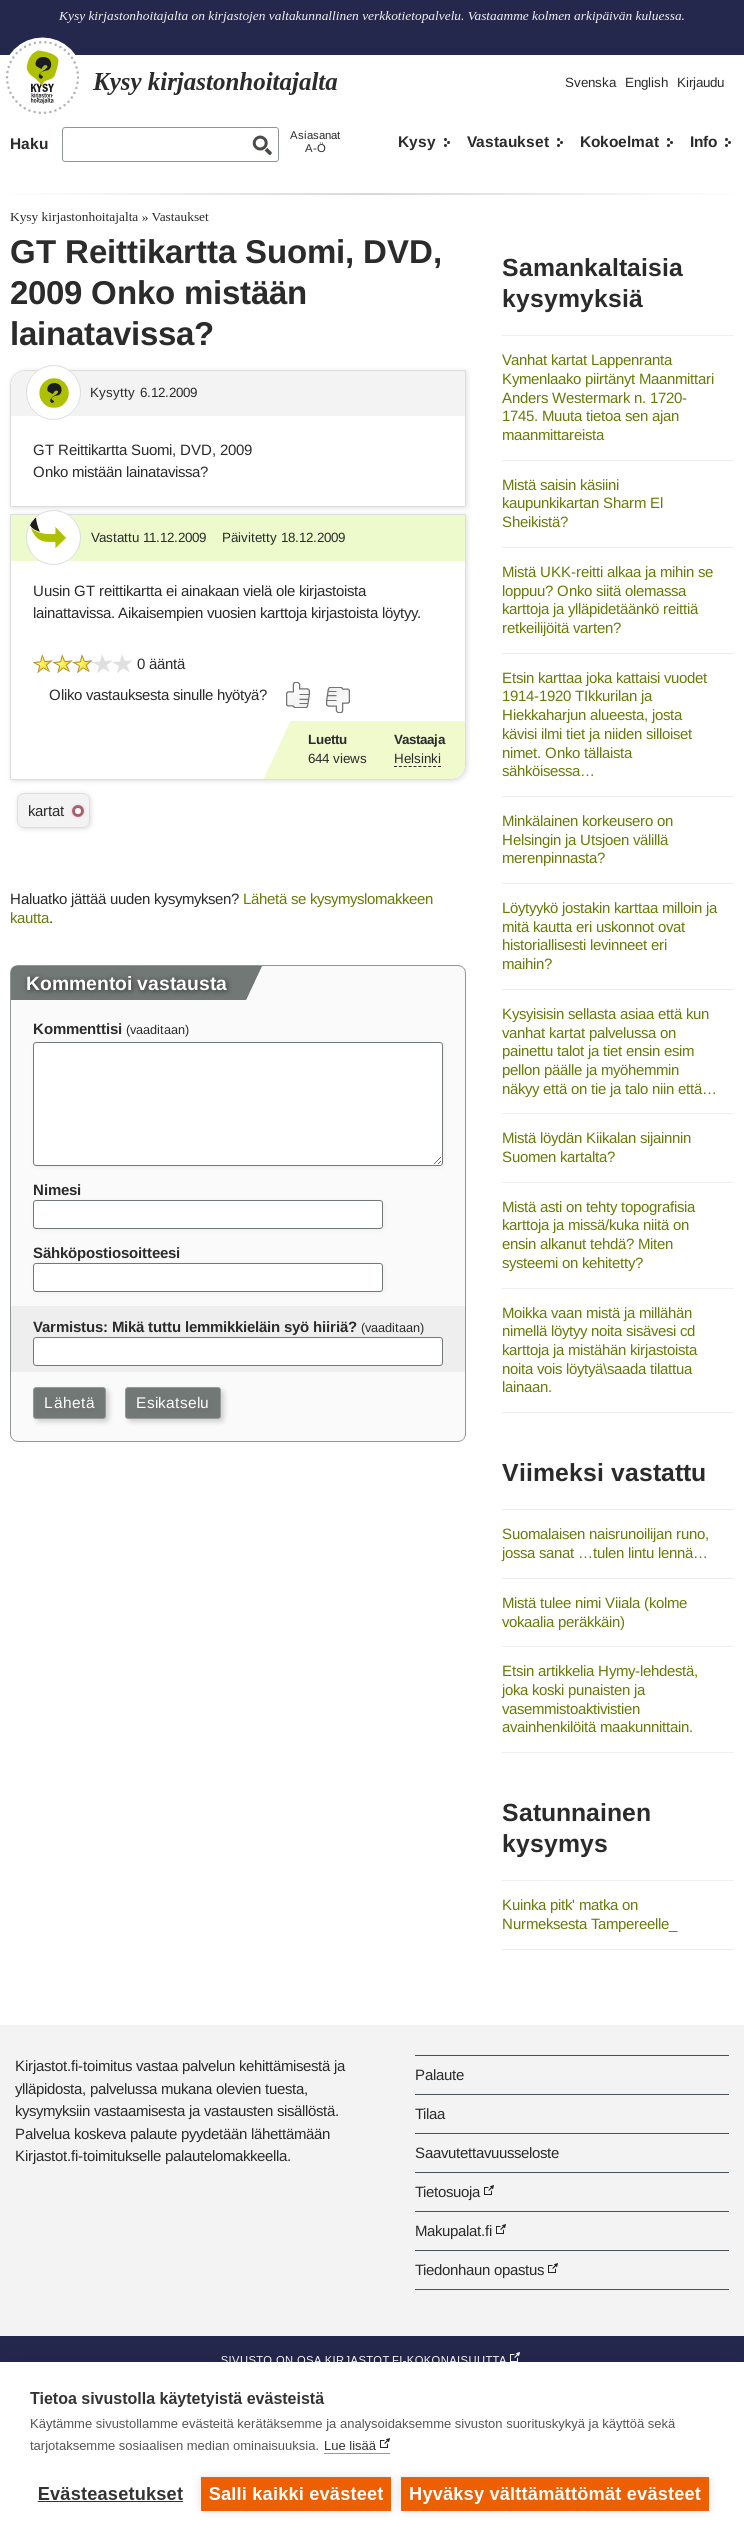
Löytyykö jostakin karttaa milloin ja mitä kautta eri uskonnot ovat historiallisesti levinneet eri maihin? (609, 935)
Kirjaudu (700, 82)
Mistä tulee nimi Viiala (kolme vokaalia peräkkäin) (594, 1612)
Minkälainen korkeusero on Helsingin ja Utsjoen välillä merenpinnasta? (587, 839)
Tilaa (430, 2113)
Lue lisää (350, 2445)
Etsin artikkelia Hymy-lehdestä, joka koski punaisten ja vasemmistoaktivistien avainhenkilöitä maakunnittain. (600, 1698)
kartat (46, 810)
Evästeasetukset (110, 2494)
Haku (29, 143)
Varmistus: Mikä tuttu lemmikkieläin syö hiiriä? (195, 1326)
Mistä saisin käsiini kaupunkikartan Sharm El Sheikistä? (582, 503)
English (646, 82)
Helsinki (417, 758)
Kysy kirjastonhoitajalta (74, 216)
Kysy (417, 141)
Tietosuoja (447, 2191)
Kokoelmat (619, 141)
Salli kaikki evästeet (296, 2494)
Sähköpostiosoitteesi (106, 1252)
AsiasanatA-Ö (315, 141)
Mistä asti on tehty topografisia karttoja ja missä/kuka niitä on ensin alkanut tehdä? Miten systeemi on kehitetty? (598, 1234)
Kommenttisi (77, 1028)
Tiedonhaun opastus (479, 2269)
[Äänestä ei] (337, 700)
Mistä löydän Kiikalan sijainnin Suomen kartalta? (596, 1147)
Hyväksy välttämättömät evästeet (555, 2494)
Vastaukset (508, 141)
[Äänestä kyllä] (299, 695)
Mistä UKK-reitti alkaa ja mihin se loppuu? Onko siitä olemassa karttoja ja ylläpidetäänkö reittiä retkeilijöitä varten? (607, 599)
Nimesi (57, 1189)
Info (703, 141)
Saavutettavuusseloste (487, 2152)
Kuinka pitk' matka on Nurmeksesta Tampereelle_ (589, 1914)
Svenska (590, 82)
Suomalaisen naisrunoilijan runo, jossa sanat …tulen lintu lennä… (605, 1543)
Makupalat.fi (453, 2230)
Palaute (439, 2074)
